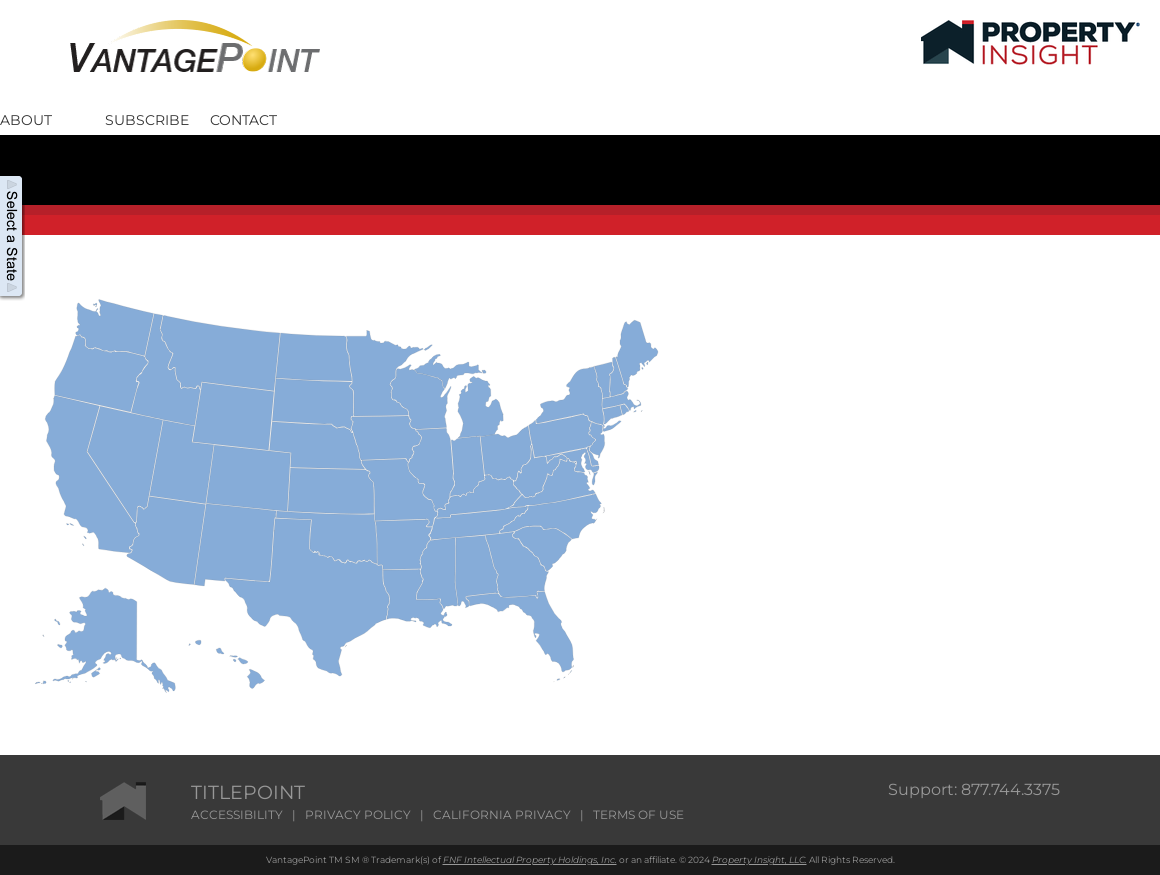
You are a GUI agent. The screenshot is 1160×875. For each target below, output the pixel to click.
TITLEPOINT (248, 792)
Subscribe (147, 119)
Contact (243, 119)
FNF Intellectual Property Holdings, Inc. (530, 859)
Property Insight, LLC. (759, 859)
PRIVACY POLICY (358, 814)
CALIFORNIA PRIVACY (502, 814)
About (26, 119)
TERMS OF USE (638, 814)
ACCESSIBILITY (237, 814)
